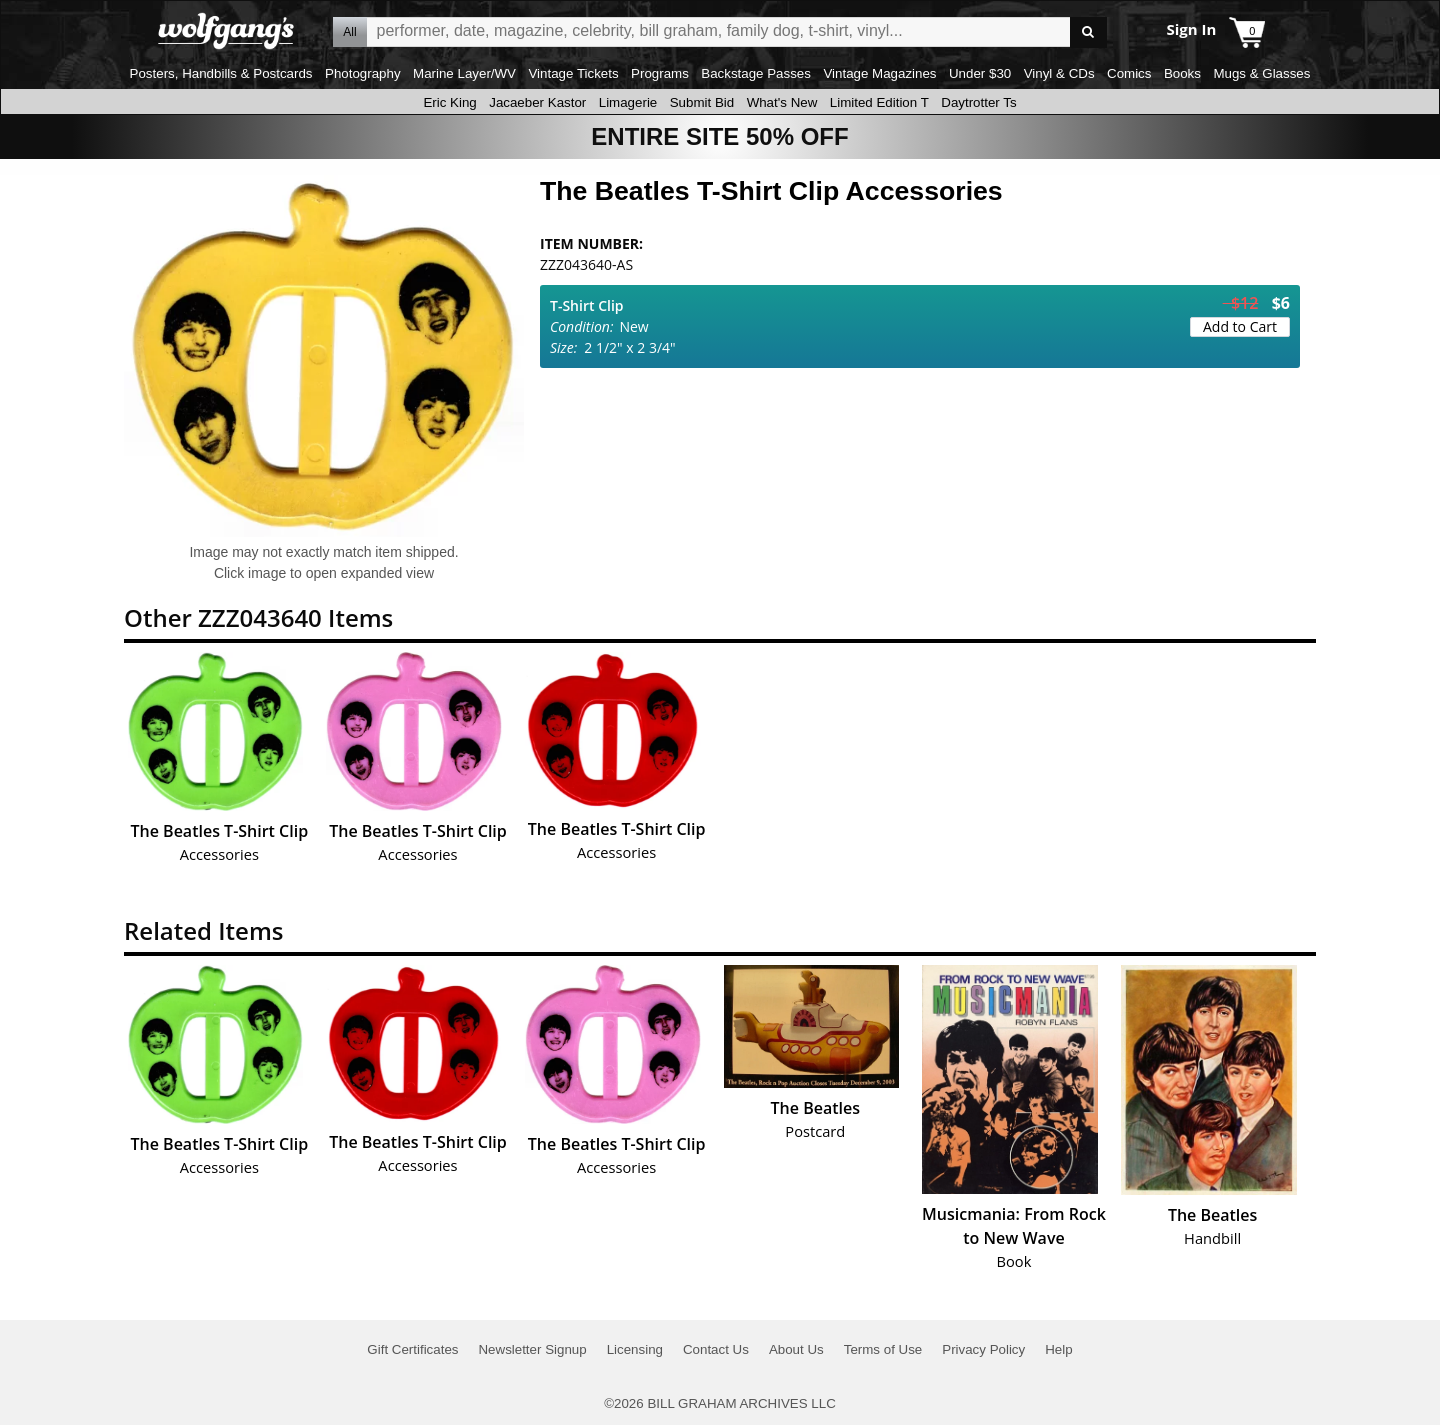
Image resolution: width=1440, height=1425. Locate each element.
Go (1088, 32)
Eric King (449, 102)
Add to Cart (1240, 326)
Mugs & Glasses (1261, 73)
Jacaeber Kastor (537, 102)
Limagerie (628, 102)
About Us (796, 1349)
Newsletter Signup (532, 1349)
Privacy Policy (983, 1349)
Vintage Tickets (573, 73)
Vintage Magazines (879, 73)
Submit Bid (702, 102)
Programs (660, 73)
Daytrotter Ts (978, 102)
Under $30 (980, 73)
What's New (782, 102)
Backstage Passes (756, 73)
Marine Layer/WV (464, 73)
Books (1182, 73)
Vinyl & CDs (1059, 73)
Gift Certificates (412, 1349)
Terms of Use (883, 1349)
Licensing (635, 1349)
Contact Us (716, 1349)
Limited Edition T (879, 102)
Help (1058, 1349)
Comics (1129, 73)
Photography (363, 73)
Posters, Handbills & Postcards (221, 73)
